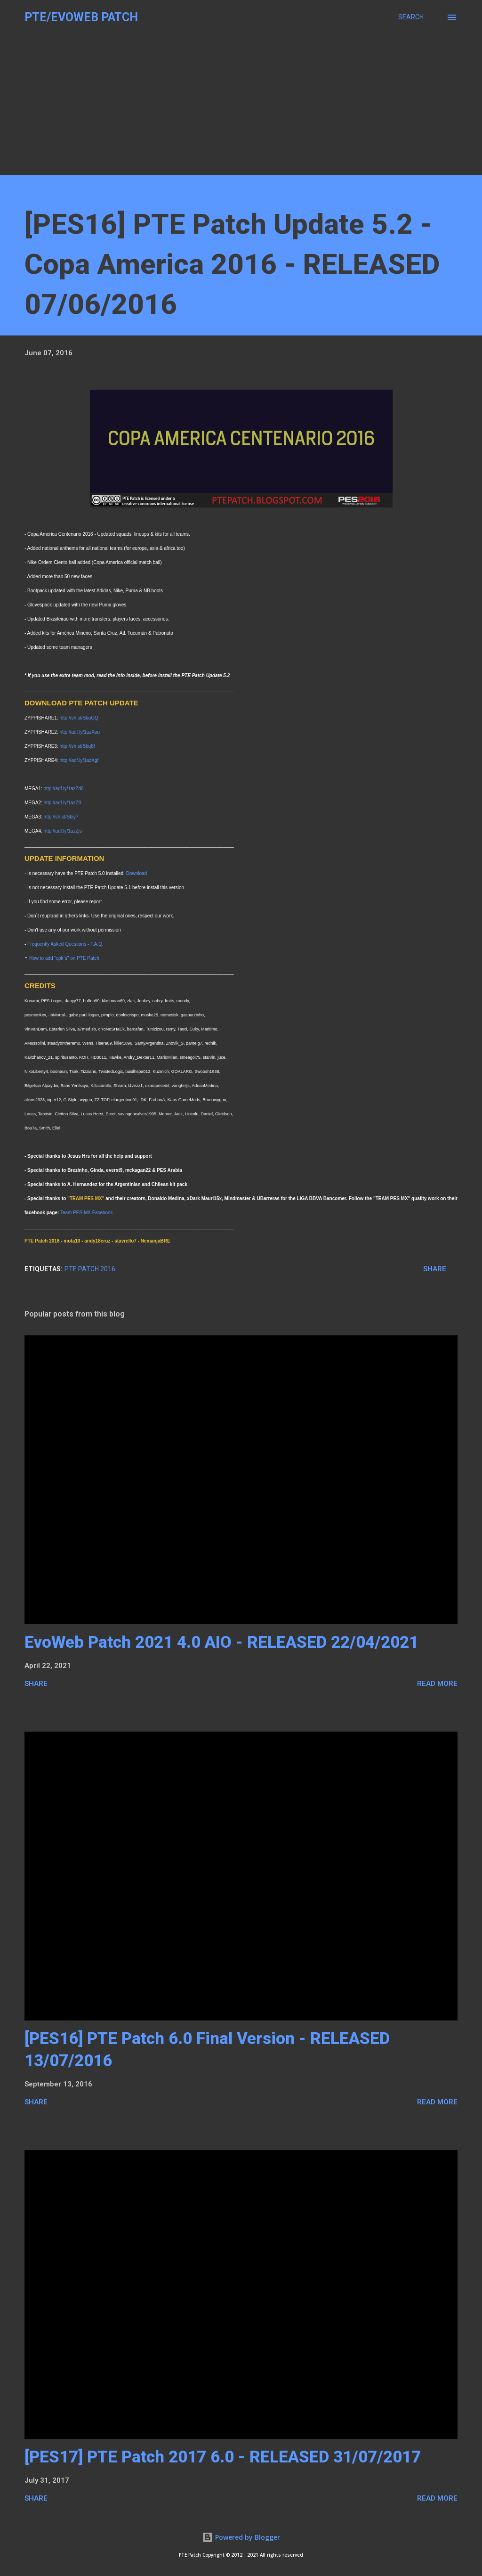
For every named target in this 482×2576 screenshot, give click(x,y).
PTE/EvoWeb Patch (81, 17)
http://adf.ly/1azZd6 (64, 788)
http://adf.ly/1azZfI (62, 802)
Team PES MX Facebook (86, 1212)
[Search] (411, 17)
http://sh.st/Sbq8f (77, 746)
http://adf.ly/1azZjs (63, 831)
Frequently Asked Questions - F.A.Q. (65, 944)
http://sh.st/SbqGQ (78, 717)
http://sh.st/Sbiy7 (61, 816)
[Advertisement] (241, 109)
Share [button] (434, 1269)
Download (136, 873)
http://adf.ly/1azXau (79, 732)
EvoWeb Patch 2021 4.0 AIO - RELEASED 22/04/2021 (221, 1642)
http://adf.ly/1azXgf (78, 760)
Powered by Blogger (241, 2537)
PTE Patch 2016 (89, 1269)
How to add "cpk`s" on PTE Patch (64, 958)
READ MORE (437, 1683)
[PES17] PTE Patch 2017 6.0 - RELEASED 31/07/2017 (222, 2457)
